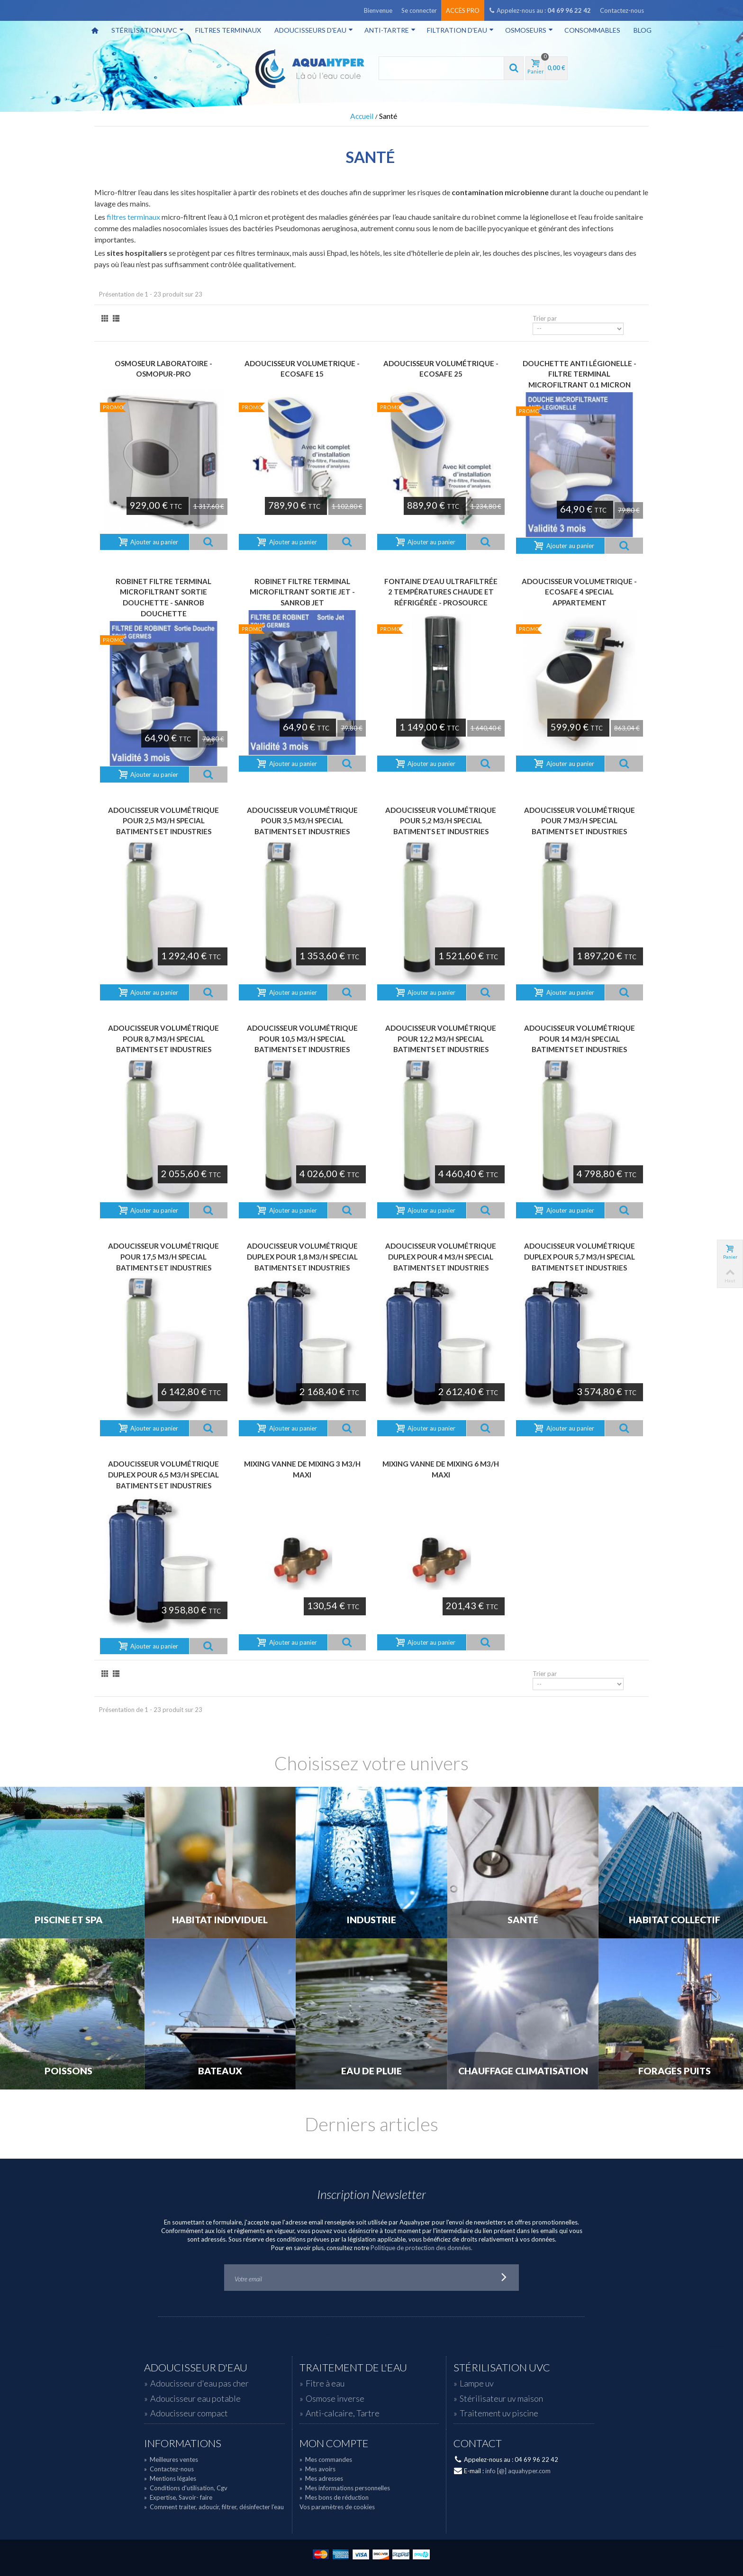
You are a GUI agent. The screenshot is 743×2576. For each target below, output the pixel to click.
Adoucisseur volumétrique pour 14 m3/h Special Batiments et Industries (579, 1039)
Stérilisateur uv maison (501, 2398)
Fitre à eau (325, 2383)
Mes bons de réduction (334, 2497)
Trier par (545, 318)
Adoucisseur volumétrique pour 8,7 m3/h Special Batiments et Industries (163, 1039)
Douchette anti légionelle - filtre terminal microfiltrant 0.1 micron (579, 374)
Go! (504, 2277)
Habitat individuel (220, 1920)
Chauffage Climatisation (523, 2071)
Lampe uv (477, 2383)
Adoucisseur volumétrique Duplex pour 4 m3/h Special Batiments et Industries (440, 1256)
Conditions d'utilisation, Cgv (185, 2488)
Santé (522, 1920)
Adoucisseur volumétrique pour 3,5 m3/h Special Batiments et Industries (302, 821)
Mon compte (334, 2443)
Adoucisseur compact (189, 2413)
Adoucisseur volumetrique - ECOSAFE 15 (302, 368)
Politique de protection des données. (421, 2248)
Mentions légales (170, 2478)
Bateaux (220, 2071)
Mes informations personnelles (344, 2488)
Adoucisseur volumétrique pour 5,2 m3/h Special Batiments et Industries (440, 821)
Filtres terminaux (228, 30)
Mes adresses (321, 2478)
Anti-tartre (390, 30)
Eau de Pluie (371, 2071)
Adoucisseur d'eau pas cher (199, 2383)
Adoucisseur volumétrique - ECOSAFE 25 (440, 368)
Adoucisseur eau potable (195, 2398)
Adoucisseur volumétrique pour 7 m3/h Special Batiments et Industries (579, 821)
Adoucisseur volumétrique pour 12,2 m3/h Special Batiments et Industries (440, 1039)
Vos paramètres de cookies (337, 2507)
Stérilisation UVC (147, 30)
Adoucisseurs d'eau (313, 30)
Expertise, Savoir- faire (178, 2497)
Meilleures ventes (171, 2459)
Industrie (371, 1920)
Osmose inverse (335, 2398)
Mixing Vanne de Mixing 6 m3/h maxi (440, 1469)
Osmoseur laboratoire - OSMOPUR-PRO (163, 368)
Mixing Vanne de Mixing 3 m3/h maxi (302, 1469)
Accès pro (463, 10)
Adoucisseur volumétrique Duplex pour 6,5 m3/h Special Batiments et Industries (163, 1474)
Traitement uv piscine (499, 2413)
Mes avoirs (317, 2469)
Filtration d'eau (460, 30)
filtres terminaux (133, 216)
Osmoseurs (529, 30)
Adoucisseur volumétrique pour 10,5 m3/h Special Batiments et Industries (302, 1039)
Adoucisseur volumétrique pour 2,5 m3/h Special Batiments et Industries (163, 821)
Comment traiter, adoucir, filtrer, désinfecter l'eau (214, 2507)
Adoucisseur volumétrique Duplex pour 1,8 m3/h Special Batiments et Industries (302, 1256)
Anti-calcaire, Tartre (343, 2413)
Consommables (592, 30)
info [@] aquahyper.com (518, 2471)
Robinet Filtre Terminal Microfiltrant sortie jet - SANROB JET (302, 592)
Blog (643, 30)
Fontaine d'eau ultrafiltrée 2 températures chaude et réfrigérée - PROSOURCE (441, 592)
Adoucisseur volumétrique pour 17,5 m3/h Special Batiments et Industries (163, 1256)
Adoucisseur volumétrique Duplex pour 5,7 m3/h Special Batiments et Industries (579, 1256)
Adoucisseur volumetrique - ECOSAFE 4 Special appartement (579, 592)
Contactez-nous (622, 10)
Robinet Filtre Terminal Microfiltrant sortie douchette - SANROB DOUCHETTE (163, 597)
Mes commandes (325, 2459)
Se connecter (419, 10)
